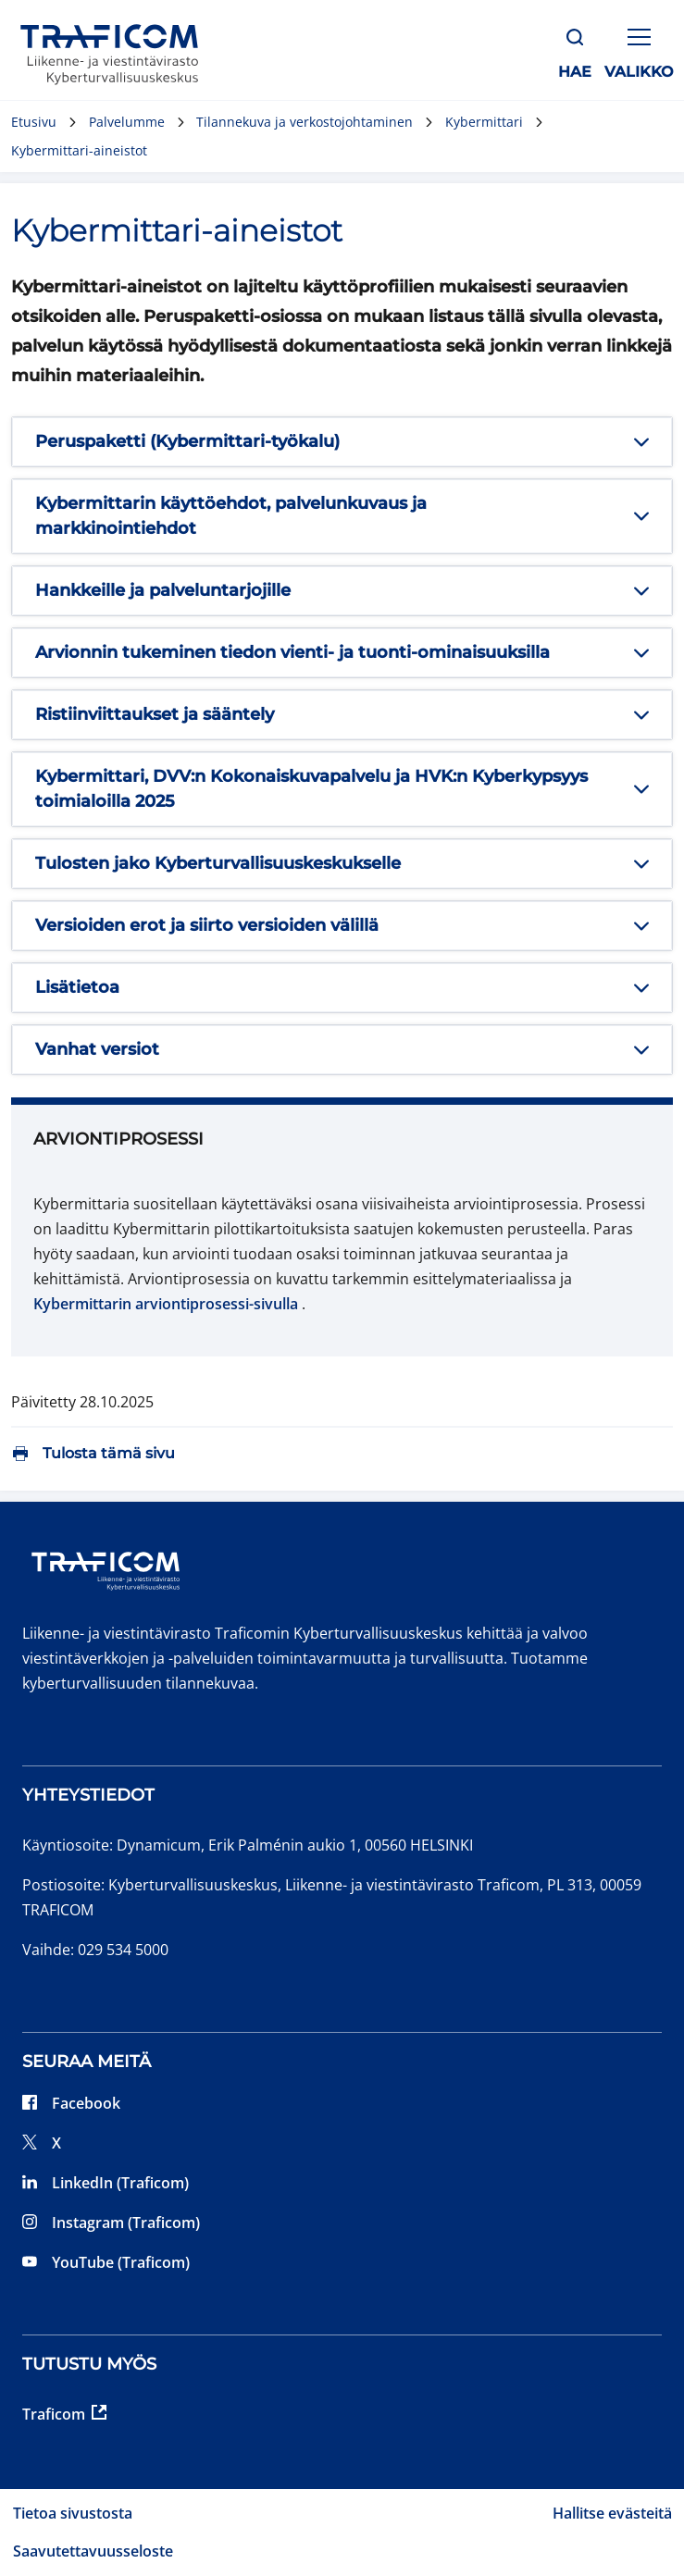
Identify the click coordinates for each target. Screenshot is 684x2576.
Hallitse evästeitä (612, 2513)
